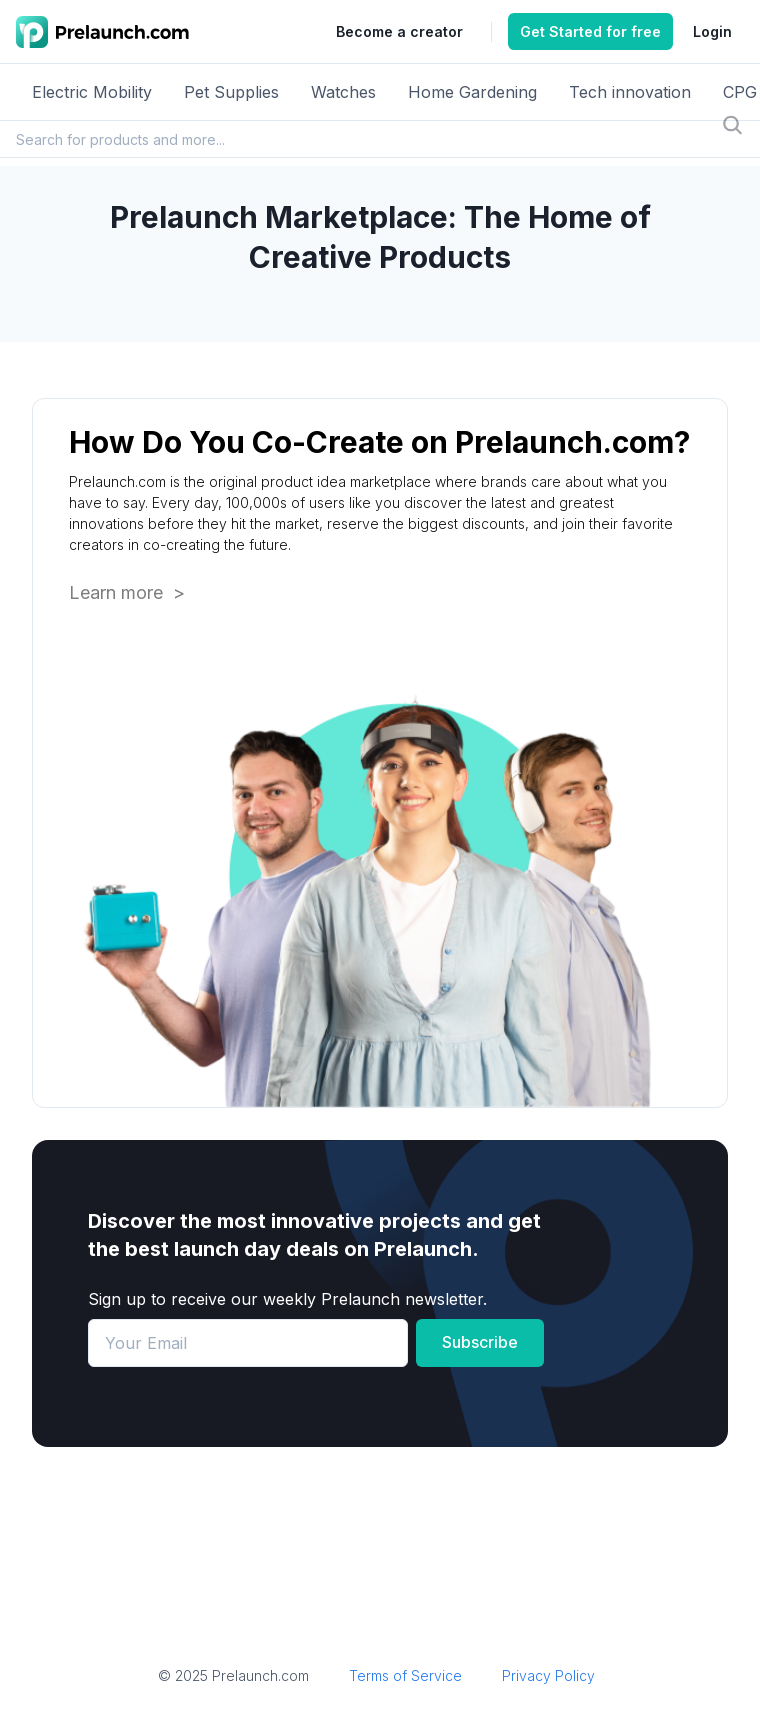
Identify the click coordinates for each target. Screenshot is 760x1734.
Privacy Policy (548, 1675)
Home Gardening (472, 92)
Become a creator (399, 31)
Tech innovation (630, 92)
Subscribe (480, 1342)
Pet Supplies (231, 92)
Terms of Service (405, 1675)
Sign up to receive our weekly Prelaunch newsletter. (287, 1299)
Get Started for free (590, 31)
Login (712, 31)
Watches (343, 92)
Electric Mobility (92, 92)
